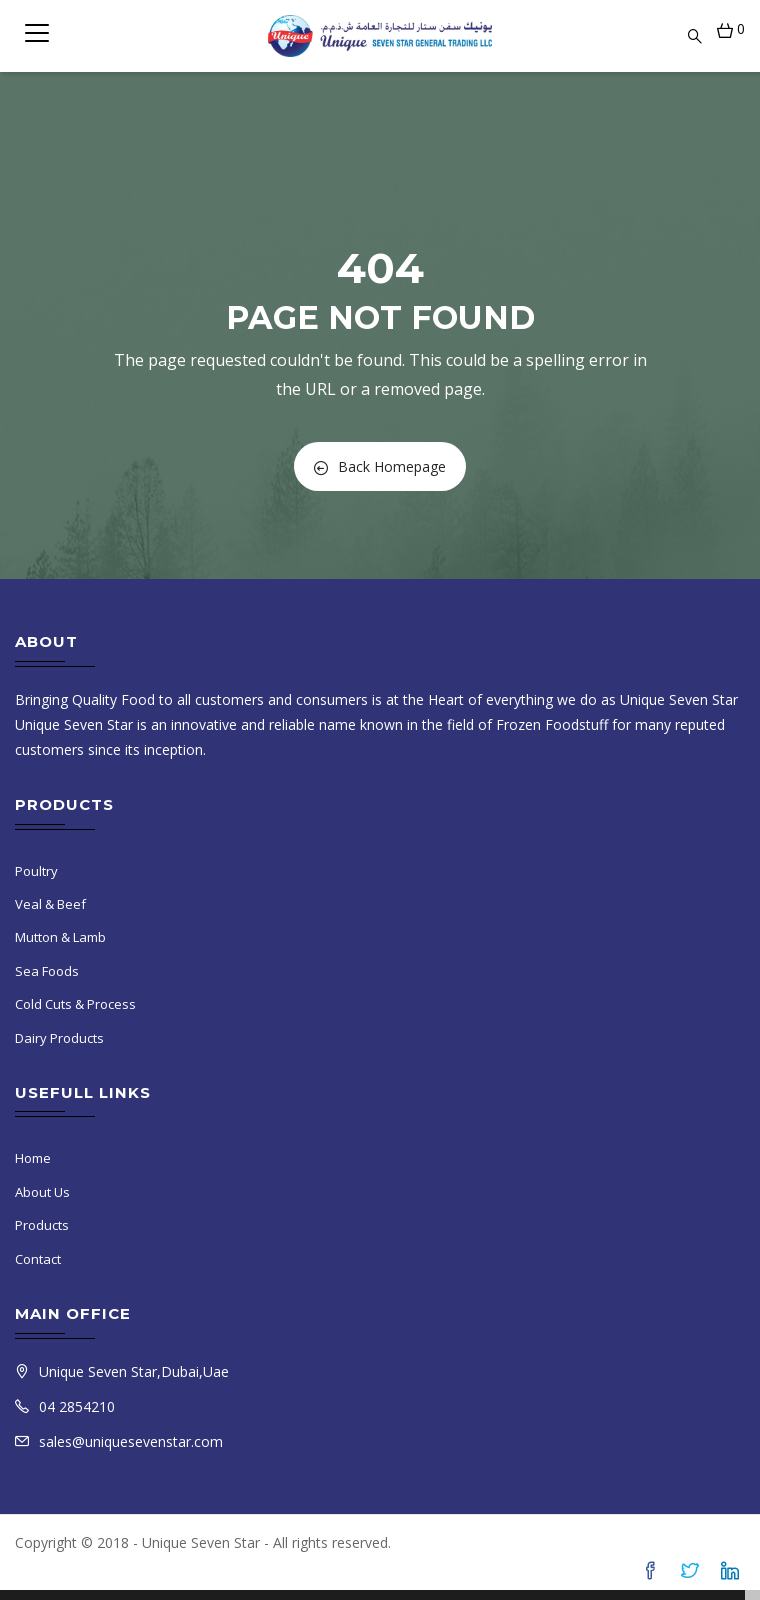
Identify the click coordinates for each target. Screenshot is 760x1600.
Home (33, 1158)
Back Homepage (380, 466)
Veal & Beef (50, 904)
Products (42, 1225)
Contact (38, 1259)
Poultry (36, 871)
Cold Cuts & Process (75, 1004)
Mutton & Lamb (60, 937)
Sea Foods (47, 971)
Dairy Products (59, 1038)
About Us (42, 1192)
